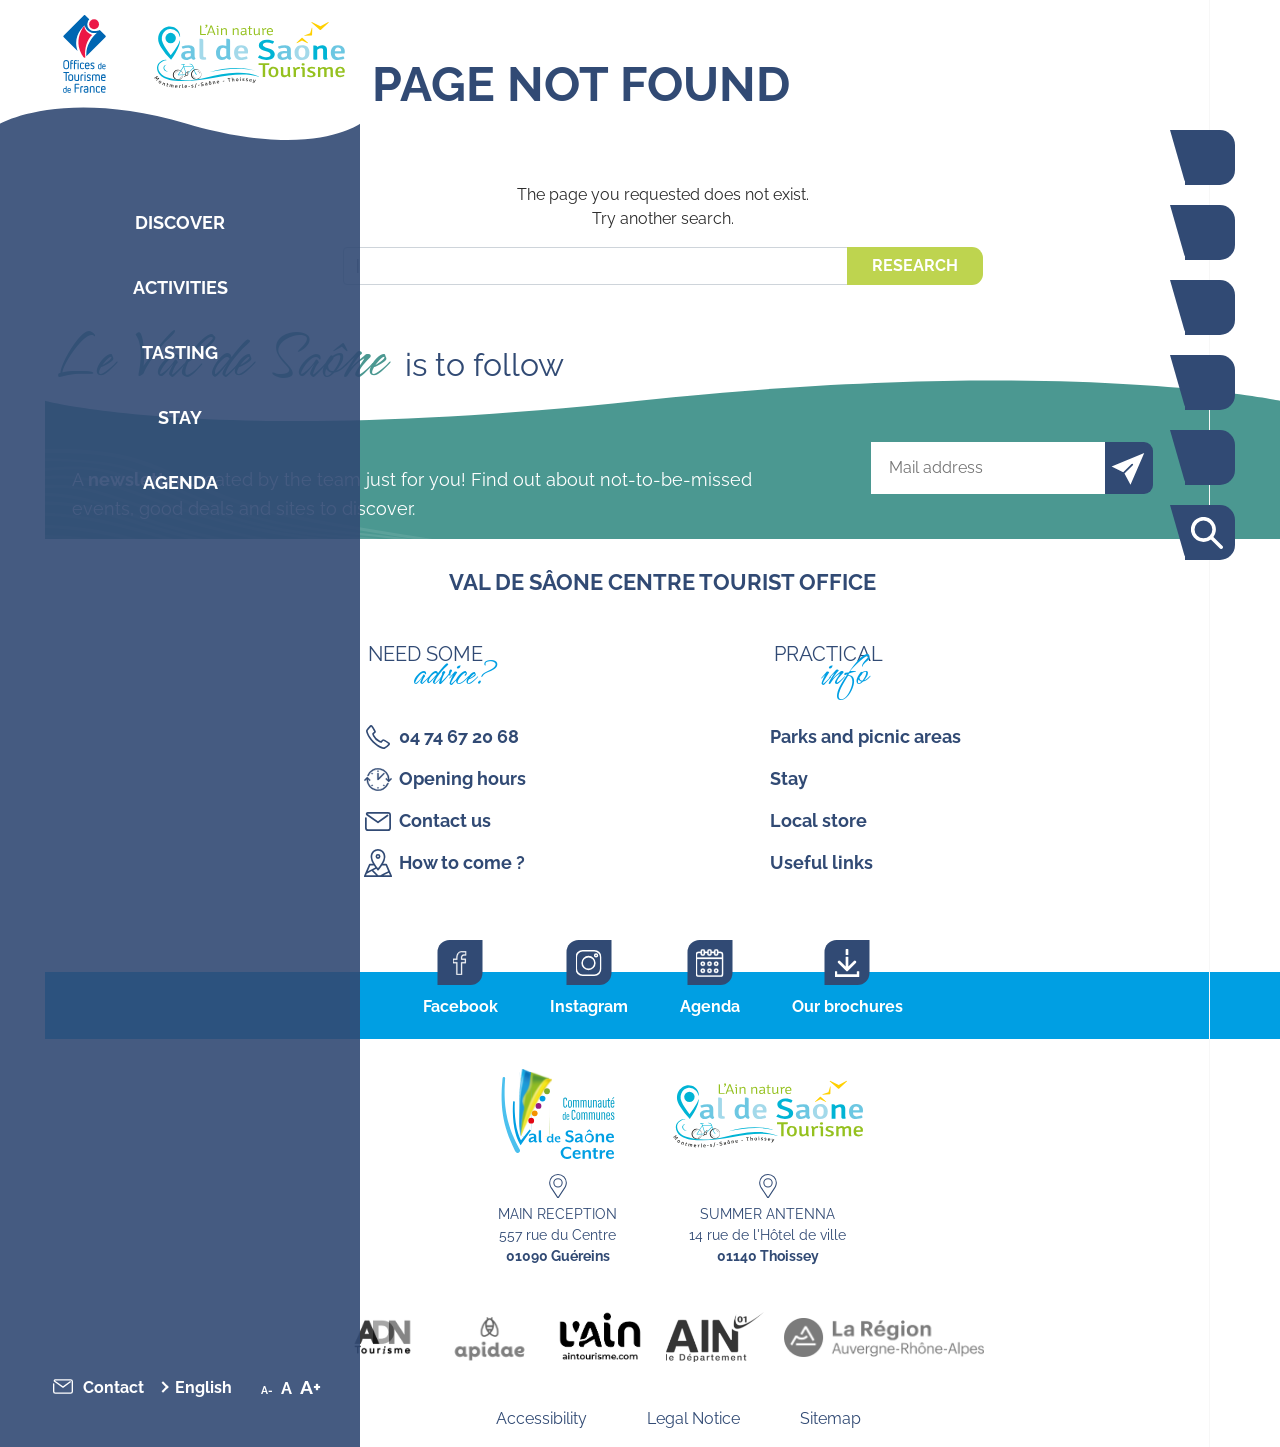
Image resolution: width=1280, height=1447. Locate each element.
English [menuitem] (203, 1387)
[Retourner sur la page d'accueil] (180, 50)
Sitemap (830, 1418)
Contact (113, 1387)
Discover (180, 222)
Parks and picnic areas (865, 736)
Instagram (589, 1006)
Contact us (445, 820)
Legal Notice (693, 1418)
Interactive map (1205, 457)
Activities (180, 287)
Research (915, 265)
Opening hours (462, 778)
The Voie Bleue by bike (1205, 157)
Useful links (821, 862)
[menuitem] (209, 1387)
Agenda (180, 482)
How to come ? (462, 862)
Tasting (180, 352)
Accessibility (541, 1418)
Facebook (460, 1006)
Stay (180, 417)
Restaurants (1205, 307)
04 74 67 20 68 (459, 736)
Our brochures (847, 1006)
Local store (818, 820)
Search (1205, 532)
